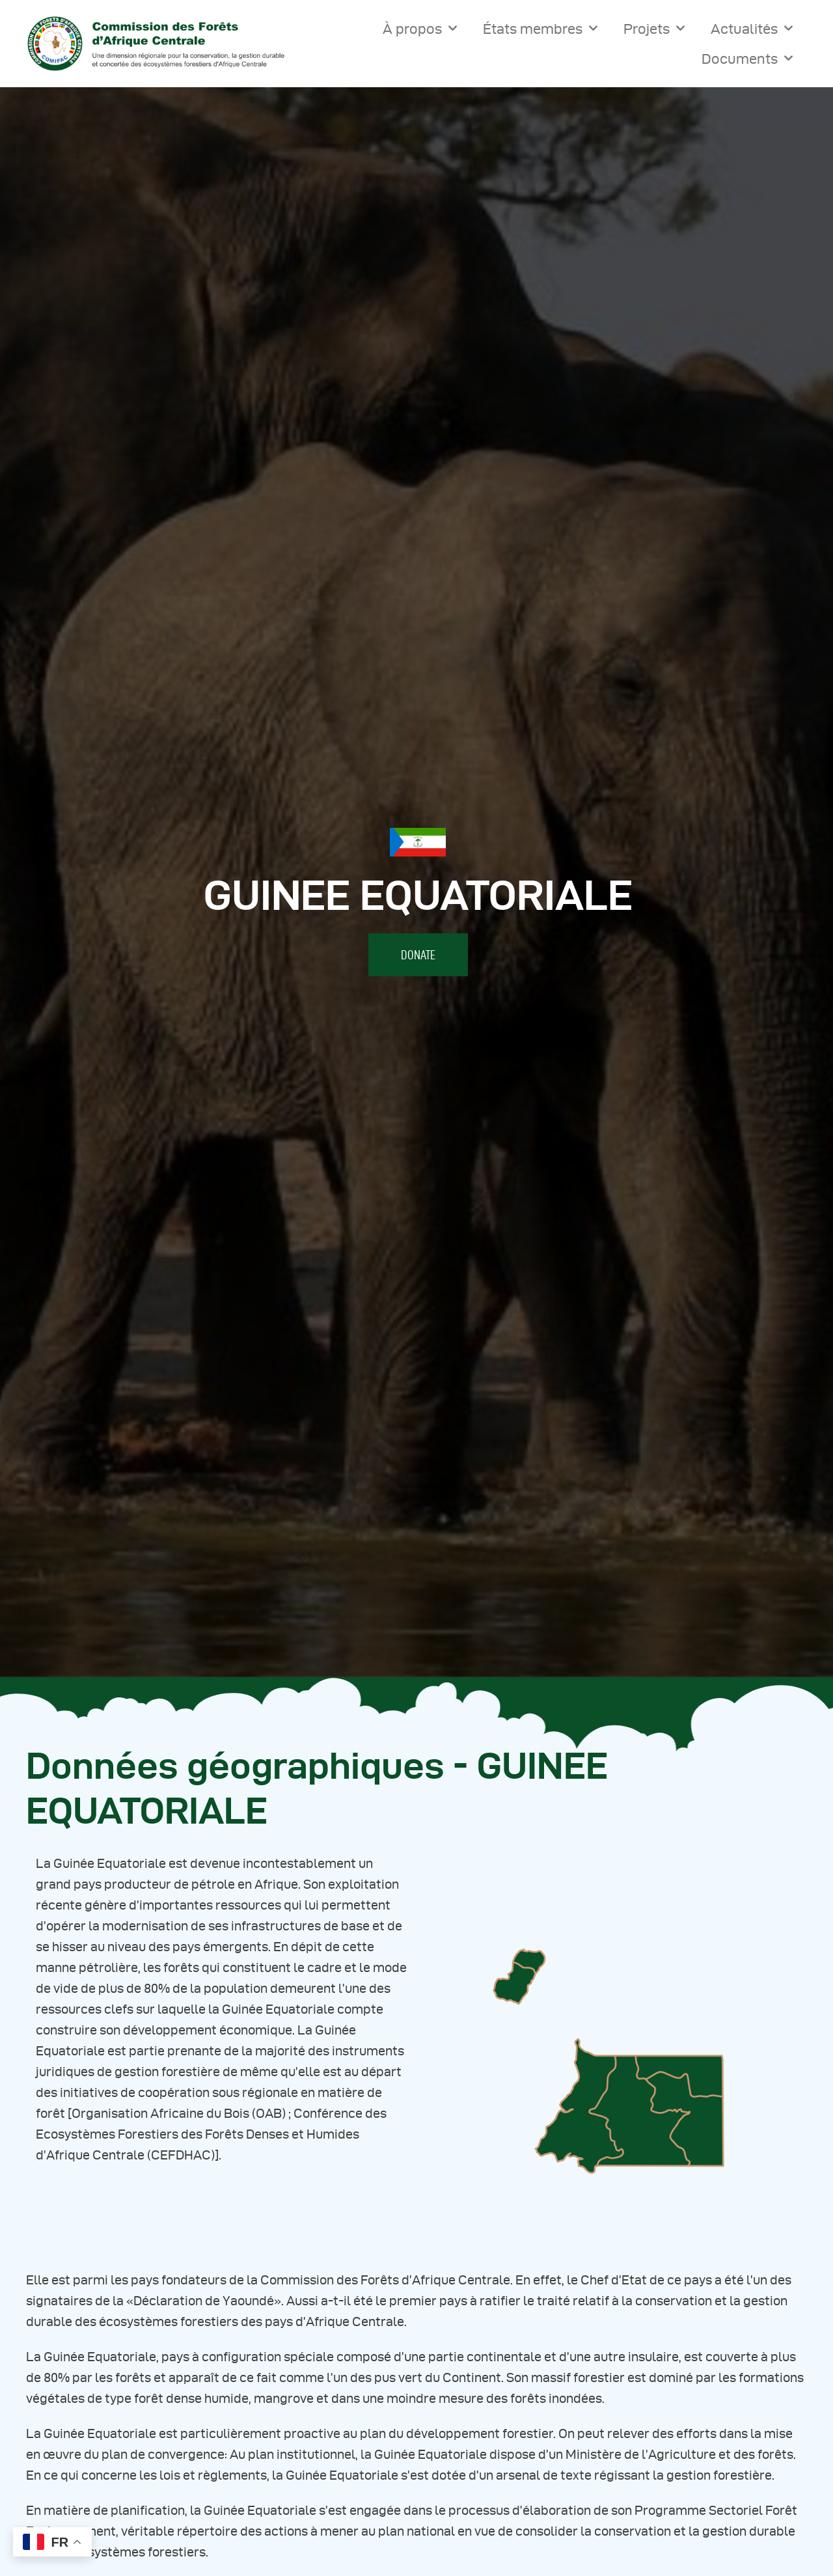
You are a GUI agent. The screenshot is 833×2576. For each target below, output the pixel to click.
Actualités (752, 28)
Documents (747, 58)
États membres (540, 28)
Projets (654, 28)
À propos (420, 28)
